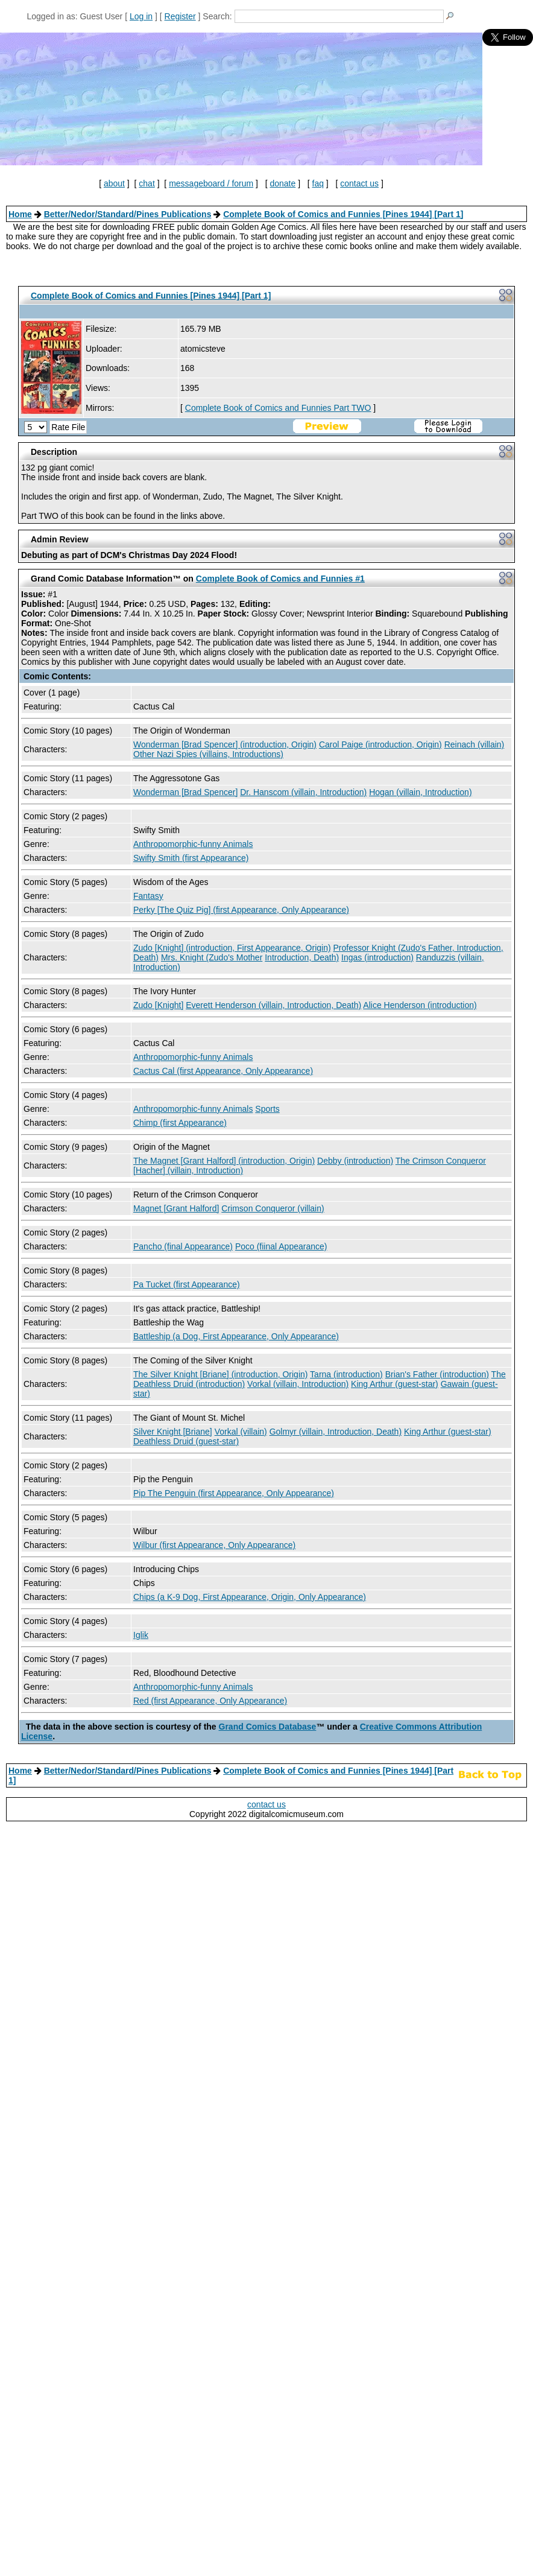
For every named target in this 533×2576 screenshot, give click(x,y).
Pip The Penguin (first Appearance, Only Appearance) (233, 1493)
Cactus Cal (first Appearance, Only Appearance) (223, 1071)
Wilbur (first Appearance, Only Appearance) (214, 1545)
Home (20, 214)
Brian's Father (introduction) (437, 1374)
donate (282, 183)
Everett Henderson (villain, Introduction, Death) (273, 1005)
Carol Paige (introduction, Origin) (380, 744)
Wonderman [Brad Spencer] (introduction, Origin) (225, 744)
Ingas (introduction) (377, 957)
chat (146, 183)
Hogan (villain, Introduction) (420, 792)
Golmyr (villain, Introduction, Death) (336, 1431)
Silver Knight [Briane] (172, 1431)
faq (318, 183)
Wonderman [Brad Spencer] (185, 792)
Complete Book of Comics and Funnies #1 (280, 578)
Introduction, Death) (302, 957)
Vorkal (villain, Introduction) (297, 1384)
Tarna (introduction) (346, 1374)
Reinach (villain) (474, 744)
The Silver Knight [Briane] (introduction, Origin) (220, 1374)
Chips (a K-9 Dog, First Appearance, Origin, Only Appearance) (249, 1597)
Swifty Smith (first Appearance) (190, 858)
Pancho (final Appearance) (183, 1246)
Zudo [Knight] (158, 1005)
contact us (359, 183)
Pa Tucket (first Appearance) (186, 1284)
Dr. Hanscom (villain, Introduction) (303, 792)
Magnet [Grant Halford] (176, 1208)
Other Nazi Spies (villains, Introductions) (208, 754)
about (114, 183)
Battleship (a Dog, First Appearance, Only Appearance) (236, 1336)
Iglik (140, 1635)
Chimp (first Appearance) (180, 1123)
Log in (141, 16)
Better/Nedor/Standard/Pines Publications (128, 214)
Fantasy (148, 896)
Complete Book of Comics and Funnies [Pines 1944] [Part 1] (343, 214)
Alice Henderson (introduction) (419, 1005)
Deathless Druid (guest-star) (186, 1441)
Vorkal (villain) (241, 1431)
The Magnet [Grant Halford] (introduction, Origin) (224, 1161)
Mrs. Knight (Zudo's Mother (211, 957)
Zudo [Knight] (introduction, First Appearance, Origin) (232, 948)
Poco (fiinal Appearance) (281, 1246)
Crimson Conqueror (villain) (272, 1208)
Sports (267, 1109)
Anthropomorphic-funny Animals (193, 844)
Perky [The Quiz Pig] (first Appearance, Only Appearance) (241, 910)
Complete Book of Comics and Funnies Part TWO (278, 408)
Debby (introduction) (355, 1161)
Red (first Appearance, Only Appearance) (210, 1700)
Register (180, 16)
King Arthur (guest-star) (394, 1384)
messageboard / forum (211, 183)
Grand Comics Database (268, 1726)
